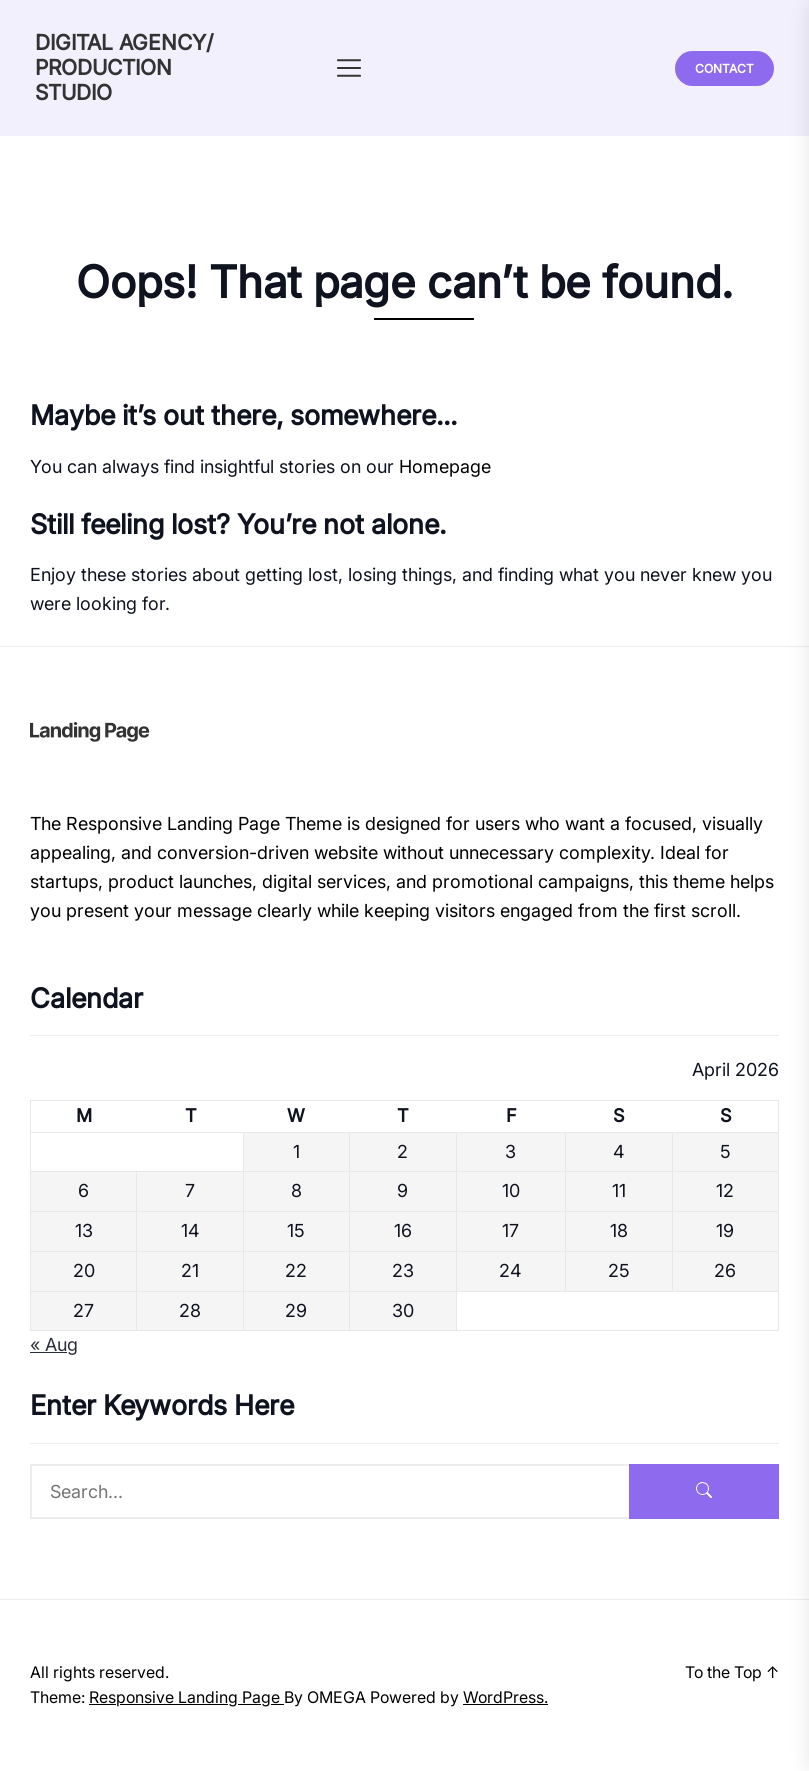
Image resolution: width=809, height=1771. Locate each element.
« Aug (54, 1344)
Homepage (445, 466)
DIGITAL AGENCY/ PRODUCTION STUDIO (124, 67)
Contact (724, 68)
